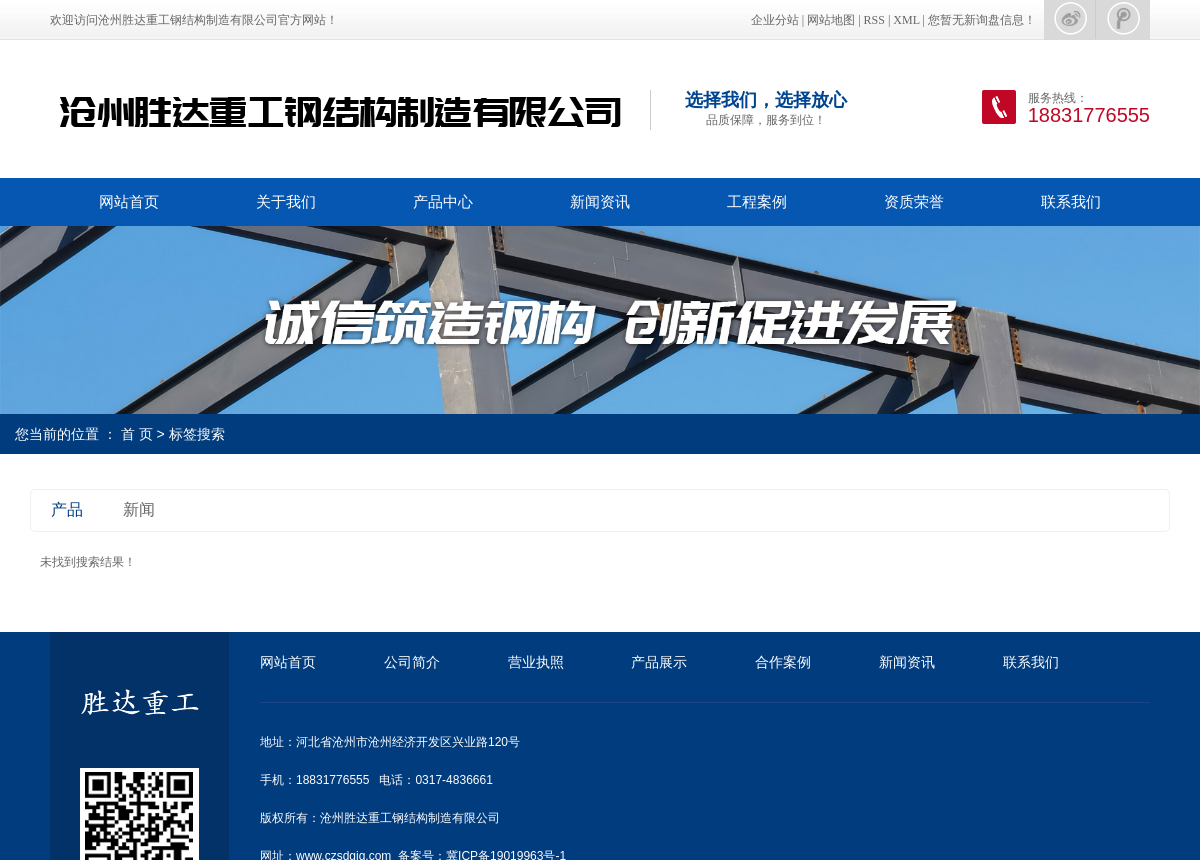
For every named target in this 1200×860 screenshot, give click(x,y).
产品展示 (659, 662)
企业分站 (775, 20)
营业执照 (536, 662)
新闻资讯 (600, 201)
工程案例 (757, 201)
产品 (67, 509)
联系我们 (1071, 201)
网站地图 (831, 20)
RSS (874, 20)
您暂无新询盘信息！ (982, 20)
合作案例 (783, 662)
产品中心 (443, 201)
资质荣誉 (914, 201)
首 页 (137, 434)
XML (906, 20)
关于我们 (286, 201)
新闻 (139, 509)
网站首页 (129, 201)
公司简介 (412, 662)
